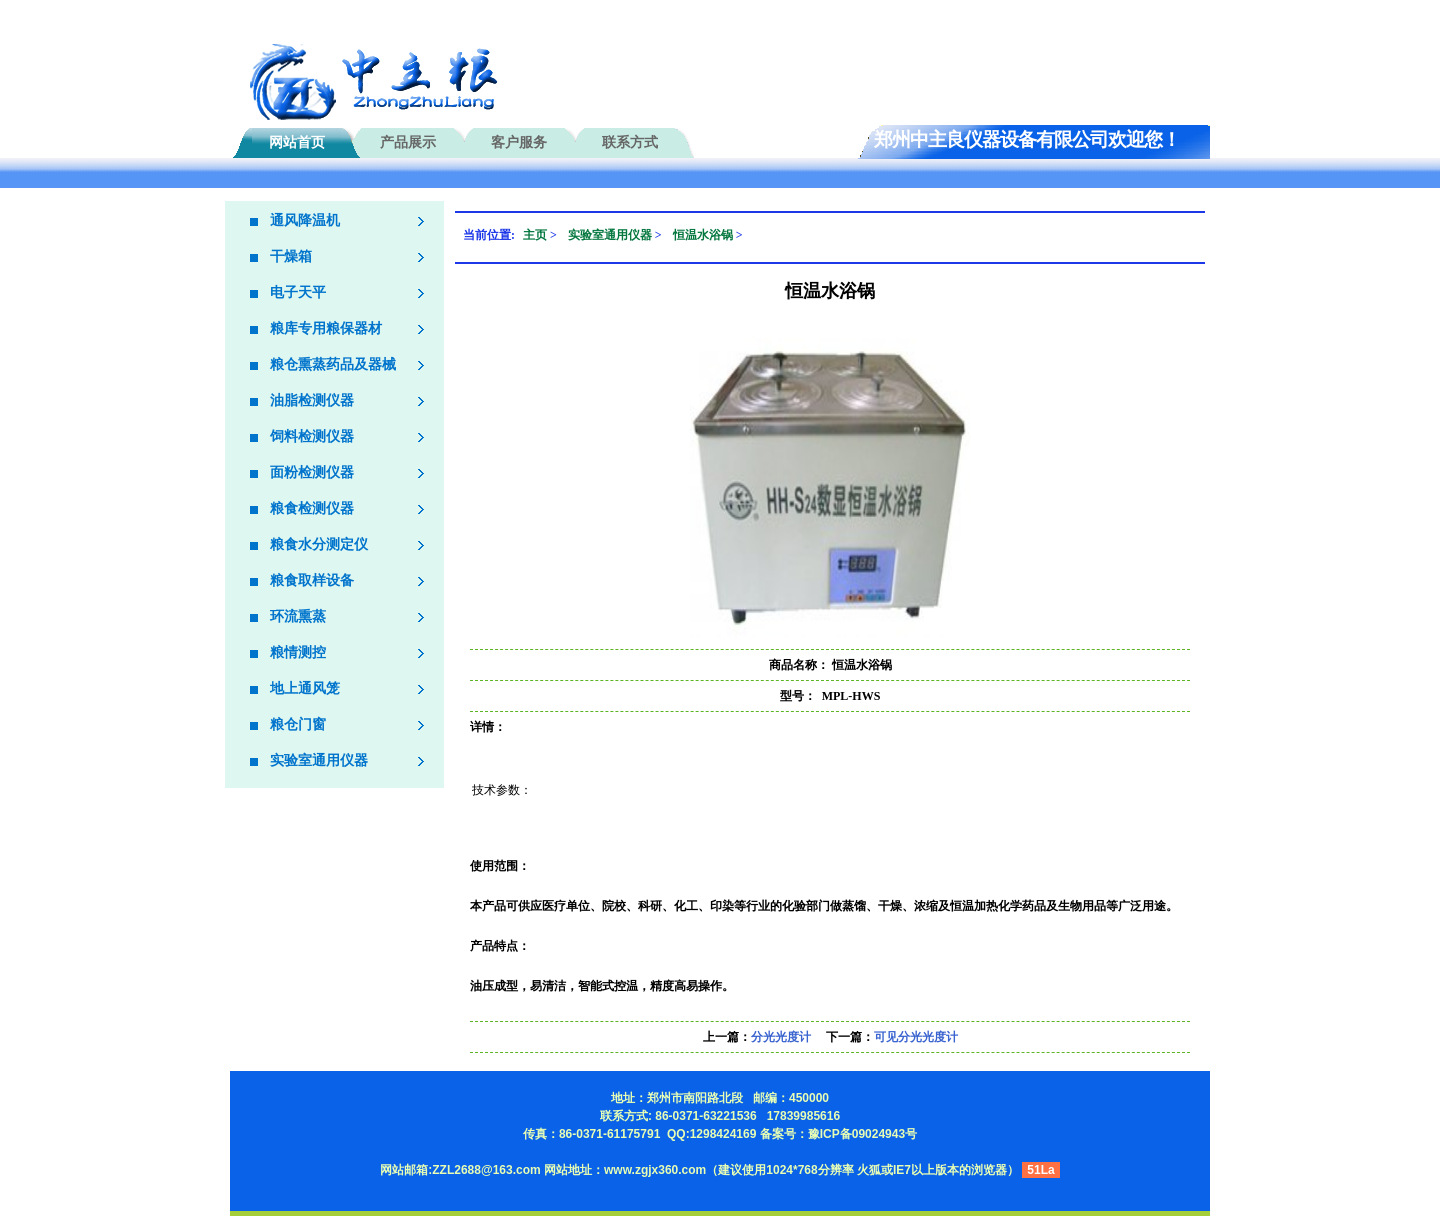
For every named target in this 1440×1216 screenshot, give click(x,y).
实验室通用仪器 (319, 760)
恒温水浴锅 (703, 235)
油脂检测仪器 (312, 400)
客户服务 (519, 142)
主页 (535, 235)
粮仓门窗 (298, 724)
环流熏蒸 (298, 616)
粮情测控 (298, 652)
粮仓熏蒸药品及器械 (333, 364)
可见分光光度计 (916, 1037)
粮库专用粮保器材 (326, 328)
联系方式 (630, 142)
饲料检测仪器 (312, 436)
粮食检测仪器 (312, 508)
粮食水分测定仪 (319, 544)
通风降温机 (305, 220)
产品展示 (408, 142)
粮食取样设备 (312, 580)
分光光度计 (781, 1037)
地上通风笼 (305, 688)
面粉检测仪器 (312, 472)
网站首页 (297, 142)
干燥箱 (291, 256)
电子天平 (298, 292)
